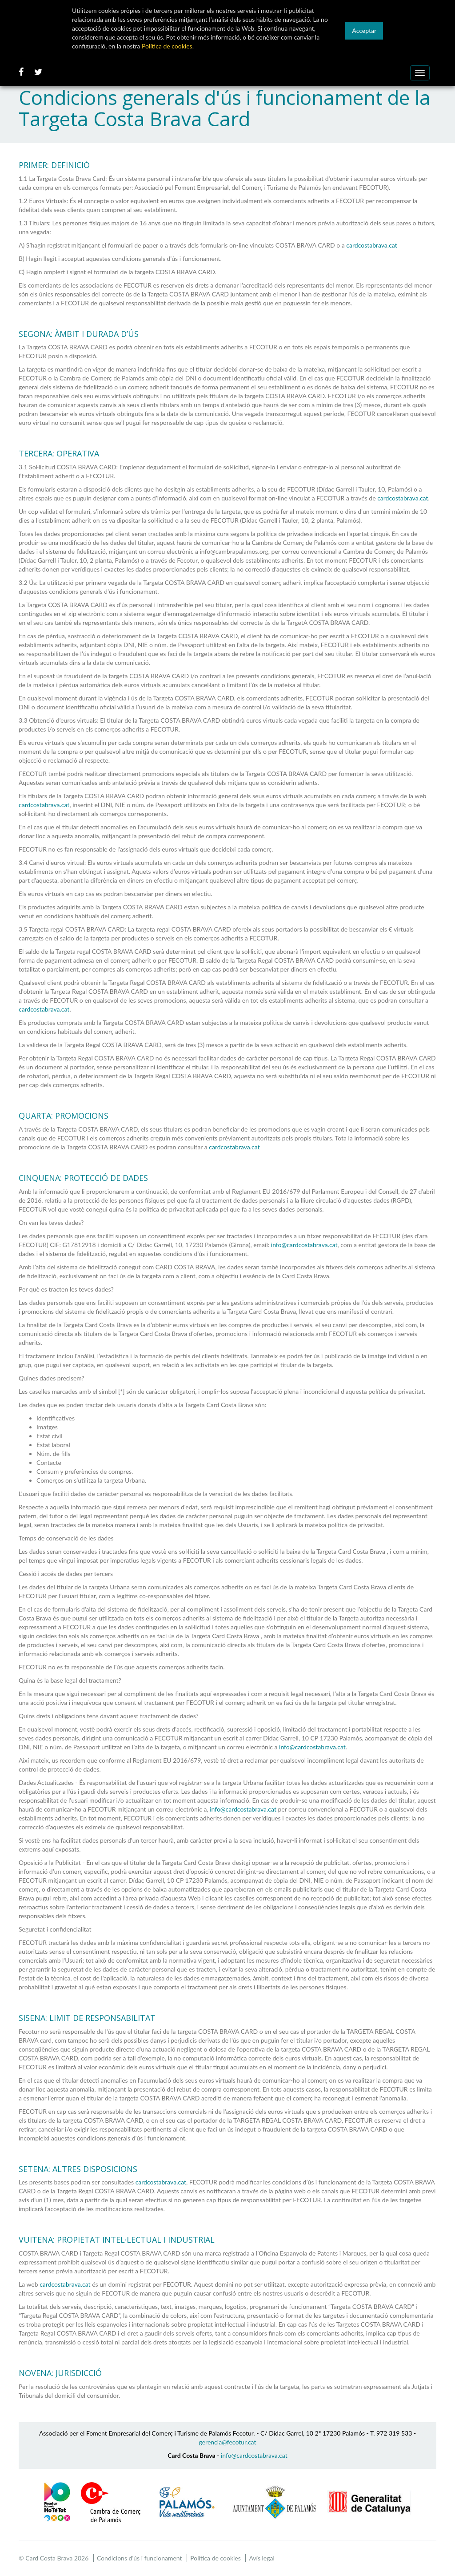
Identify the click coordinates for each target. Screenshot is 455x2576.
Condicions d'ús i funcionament (139, 2558)
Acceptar (364, 30)
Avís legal (261, 2558)
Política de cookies (215, 2558)
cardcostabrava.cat (371, 245)
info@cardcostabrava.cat (304, 1244)
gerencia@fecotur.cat (227, 2442)
